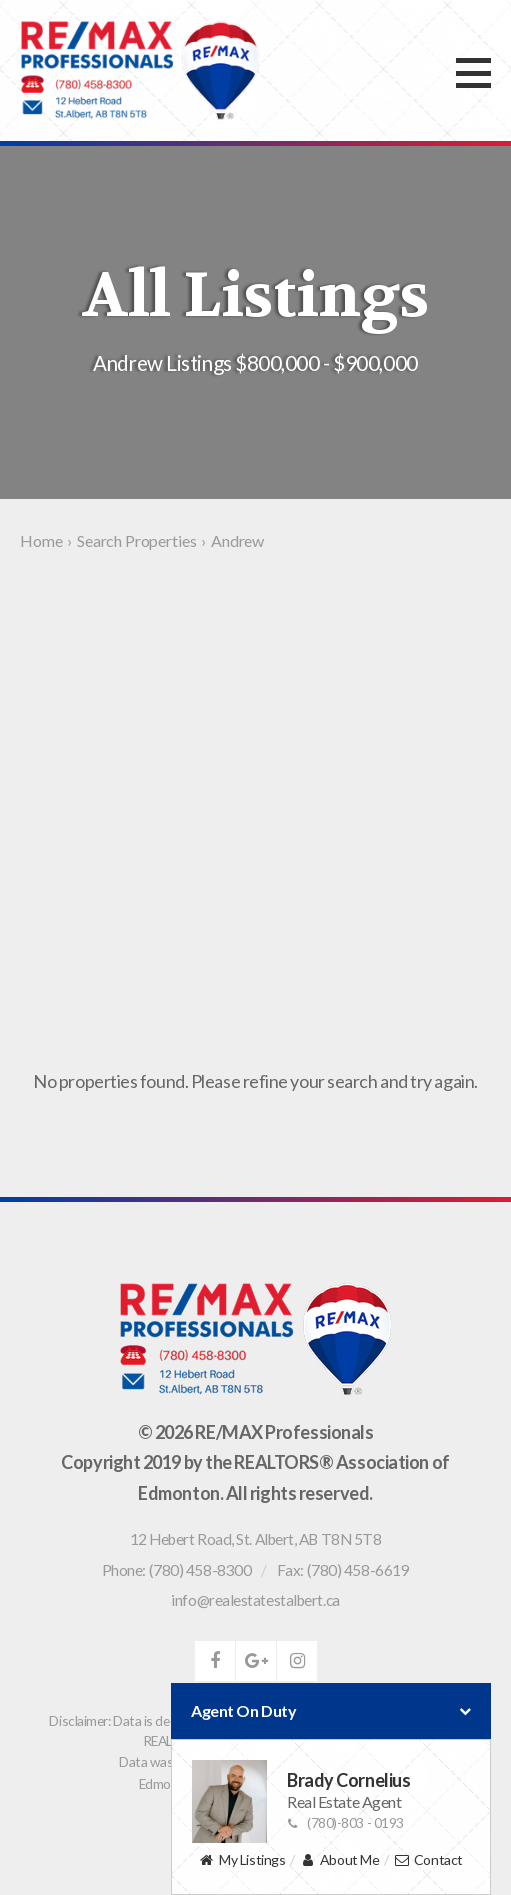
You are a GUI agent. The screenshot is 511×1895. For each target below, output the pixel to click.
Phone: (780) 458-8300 (177, 1570)
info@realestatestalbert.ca (255, 1600)
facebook (215, 1661)
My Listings (242, 1860)
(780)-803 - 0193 (345, 1822)
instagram (297, 1661)
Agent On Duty (331, 1711)
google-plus (256, 1661)
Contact (428, 1860)
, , (256, 1539)
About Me (339, 1860)
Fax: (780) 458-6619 (343, 1570)
